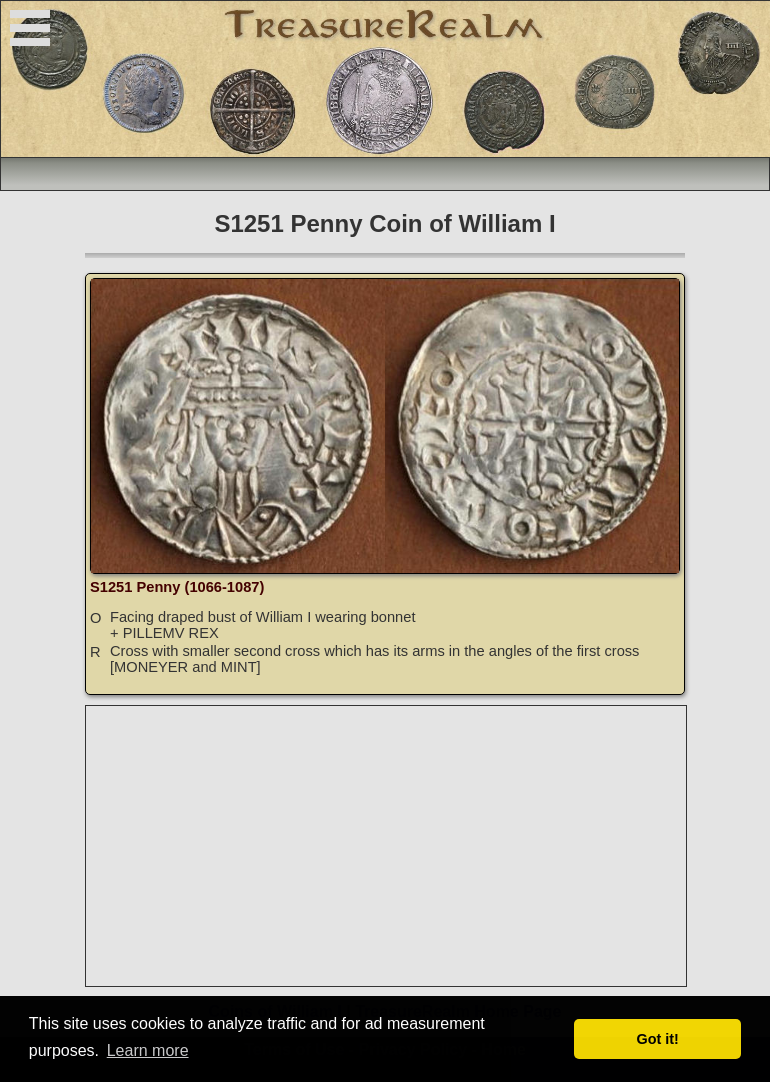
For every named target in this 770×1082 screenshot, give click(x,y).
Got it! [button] (658, 1039)
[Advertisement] (387, 846)
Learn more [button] (148, 1050)
